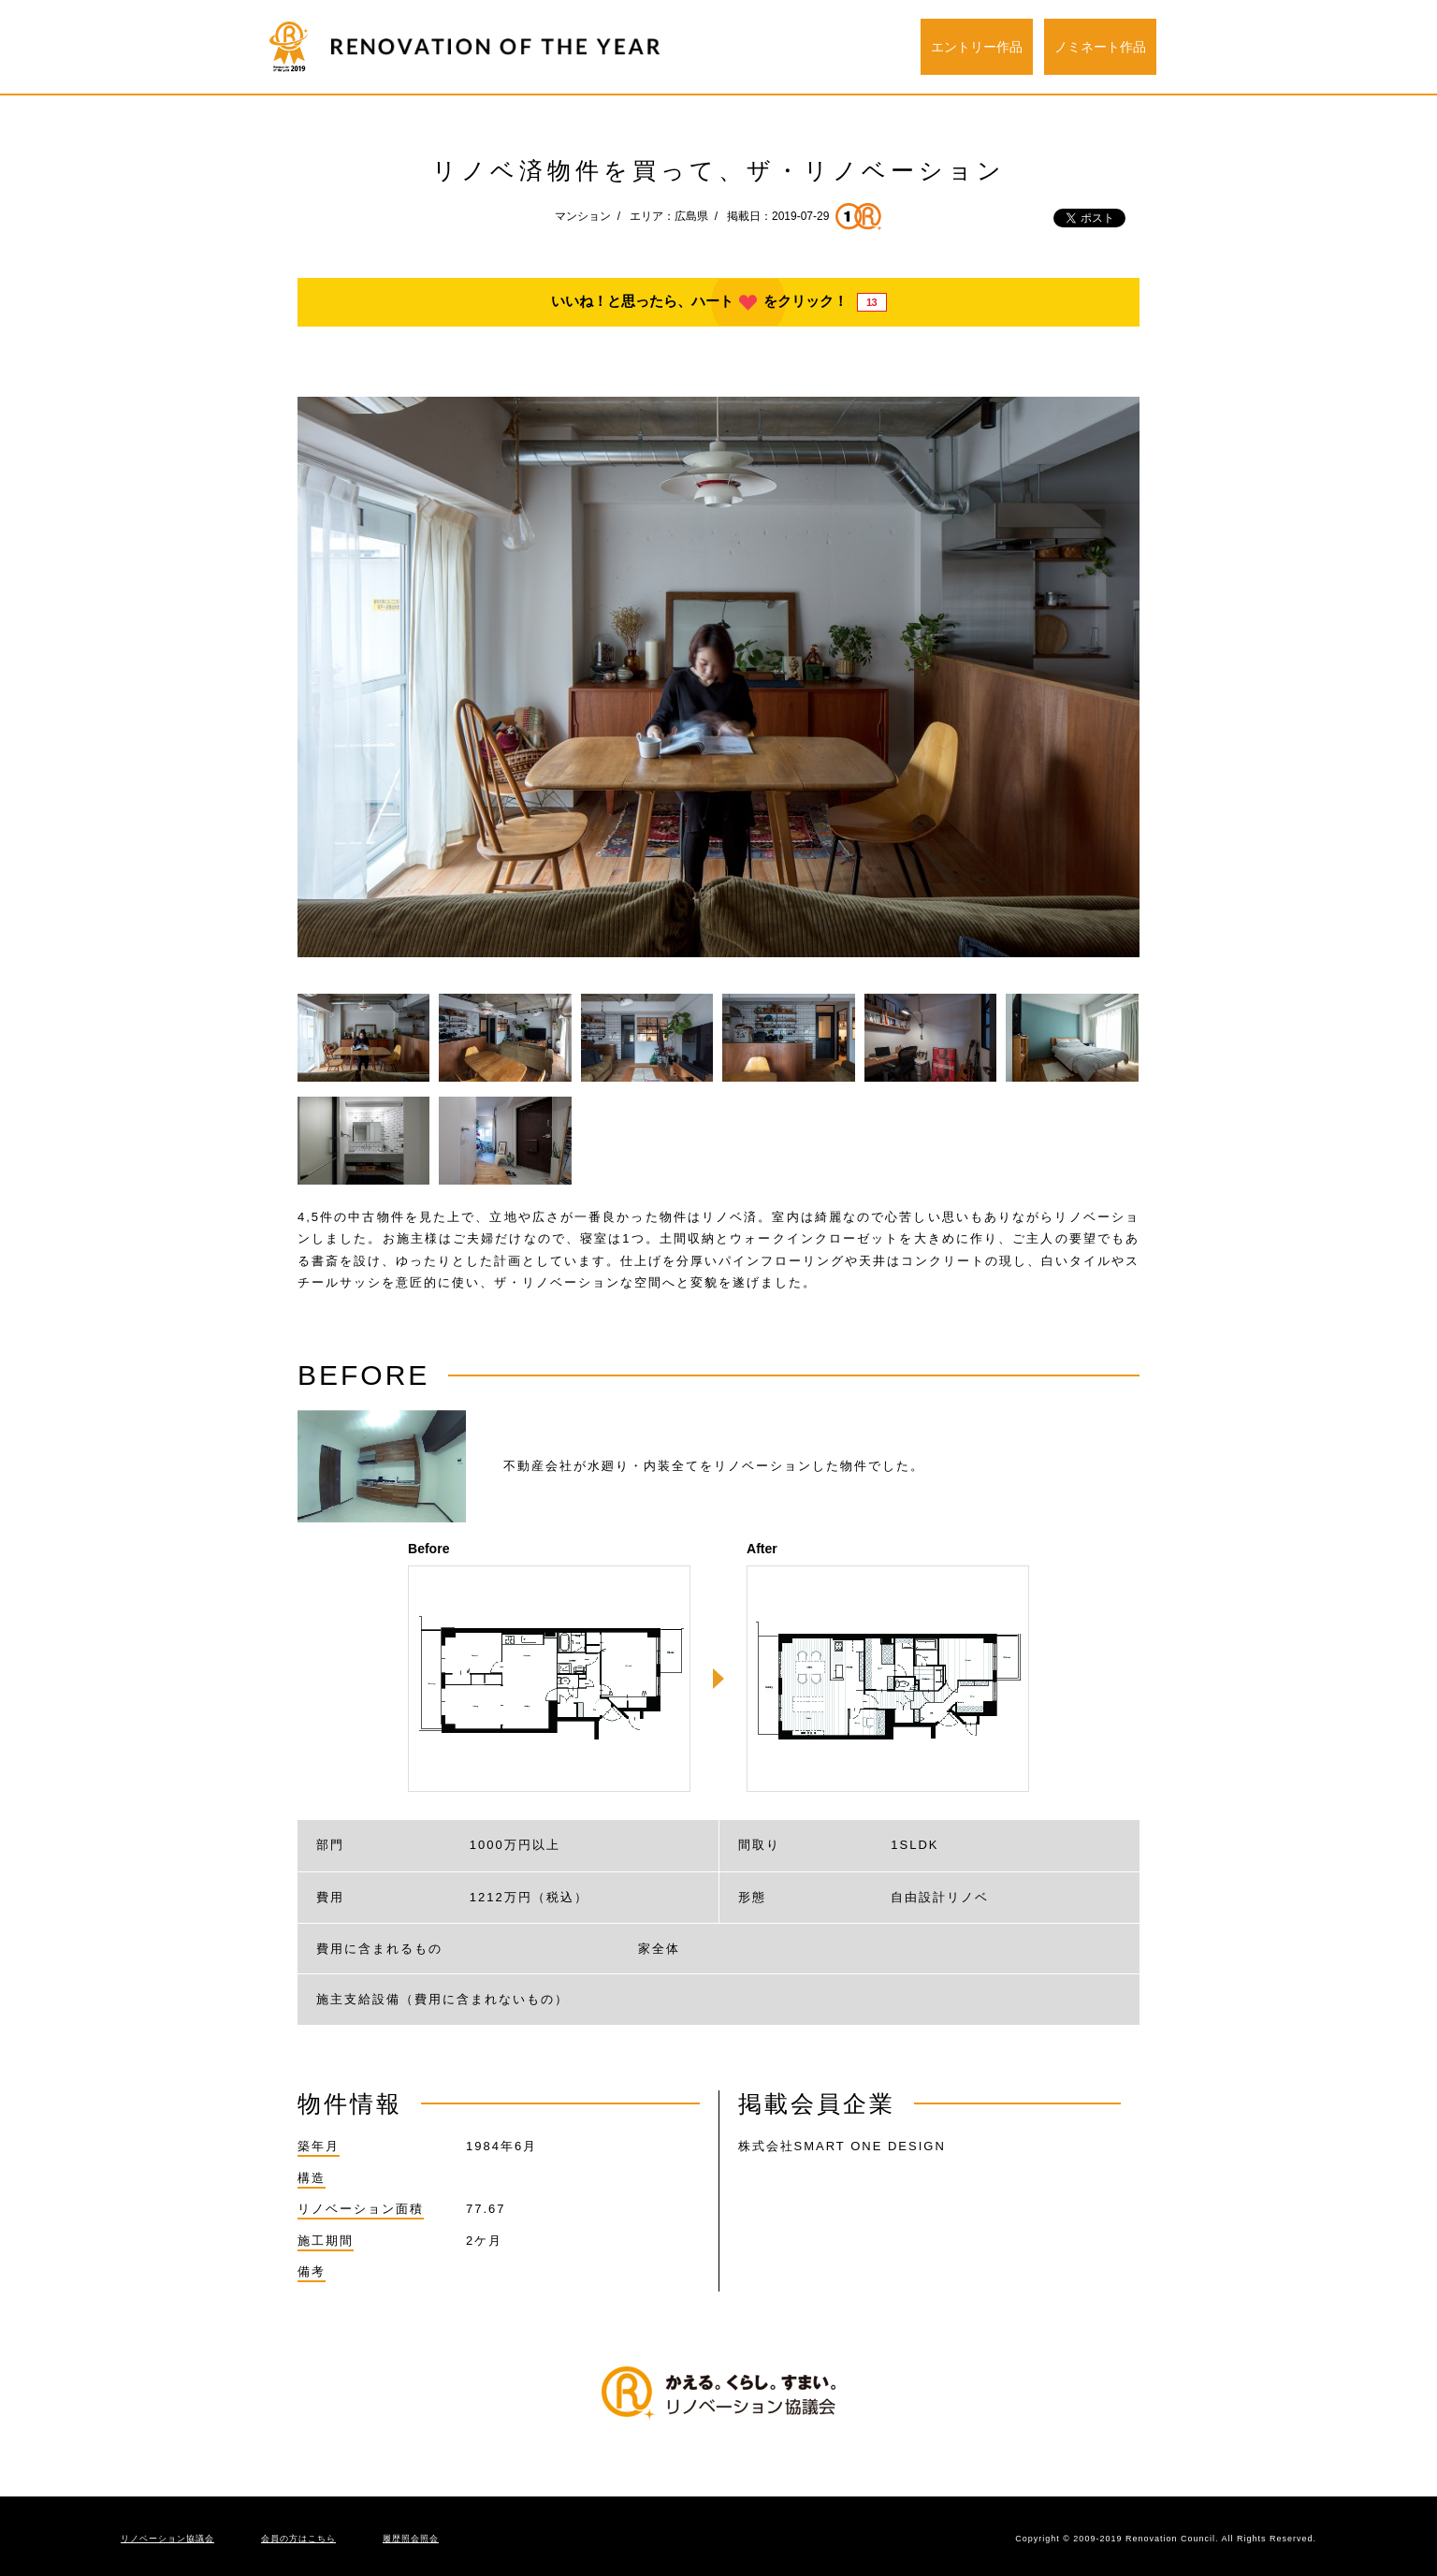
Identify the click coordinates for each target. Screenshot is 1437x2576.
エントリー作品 (977, 46)
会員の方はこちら (298, 2538)
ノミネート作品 (1100, 46)
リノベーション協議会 (167, 2538)
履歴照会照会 (411, 2538)
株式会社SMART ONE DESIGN (842, 2146)
